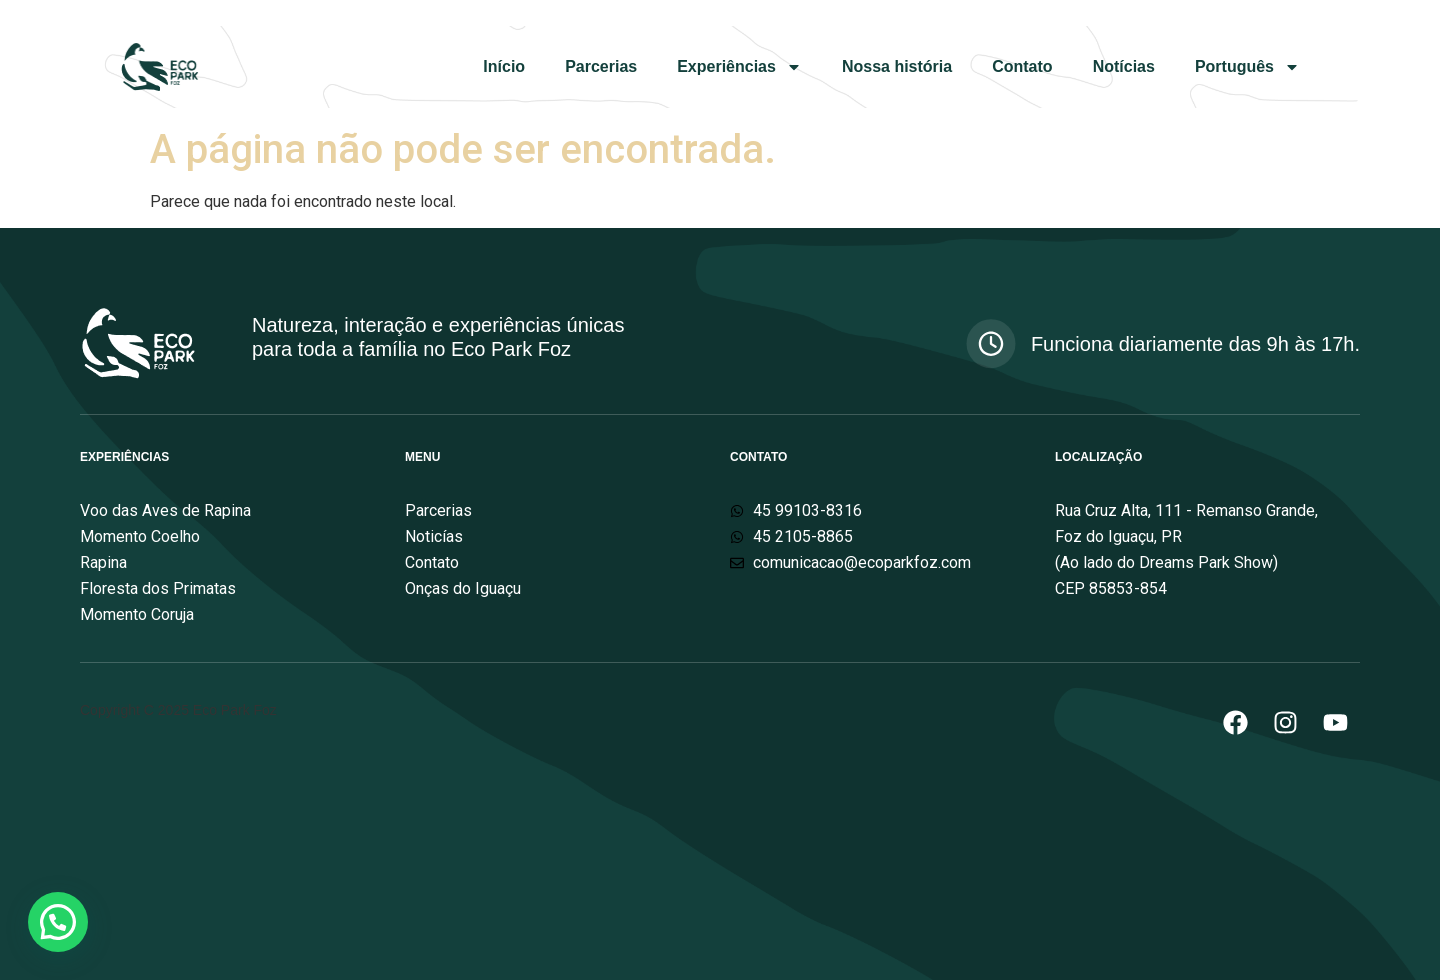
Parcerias (601, 66)
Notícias (1124, 66)
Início (504, 66)
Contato (1022, 66)
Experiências (739, 67)
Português (1247, 67)
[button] (58, 922)
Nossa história (897, 66)
